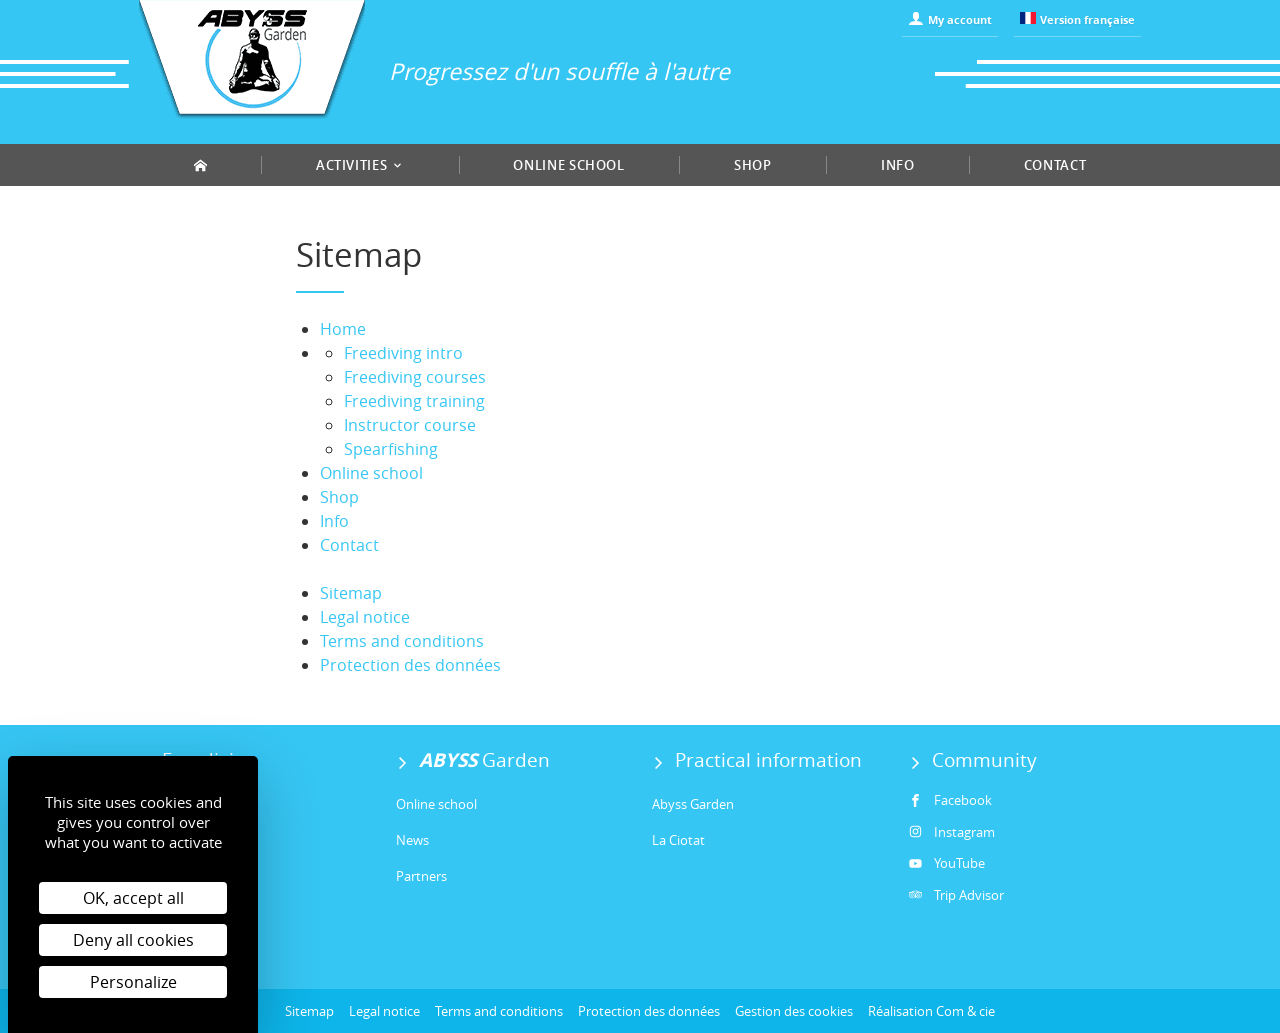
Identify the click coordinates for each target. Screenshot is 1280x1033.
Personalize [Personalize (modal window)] (133, 982)
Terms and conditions (402, 641)
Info (898, 165)
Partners (421, 876)
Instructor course (410, 425)
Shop (753, 165)
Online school (568, 165)
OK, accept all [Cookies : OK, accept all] (133, 898)
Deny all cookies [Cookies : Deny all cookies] (133, 940)
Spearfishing (391, 449)
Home (343, 329)
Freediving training (414, 401)
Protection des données (410, 665)
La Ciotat (678, 840)
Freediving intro (403, 353)
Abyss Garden (693, 804)
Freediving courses (415, 377)
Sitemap (351, 593)
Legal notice (365, 617)
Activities (360, 165)
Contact (1055, 165)
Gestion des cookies (794, 1011)
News (412, 840)
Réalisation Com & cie (931, 1011)
